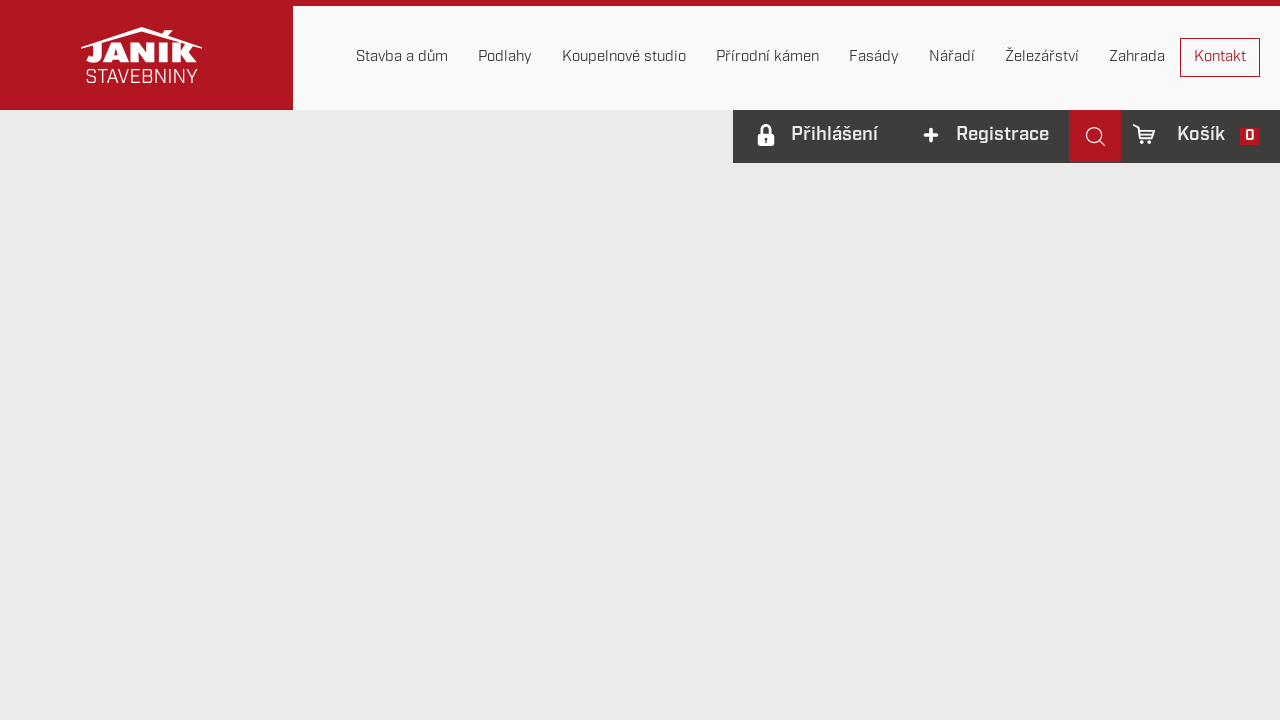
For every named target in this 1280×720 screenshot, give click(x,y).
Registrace (1002, 135)
